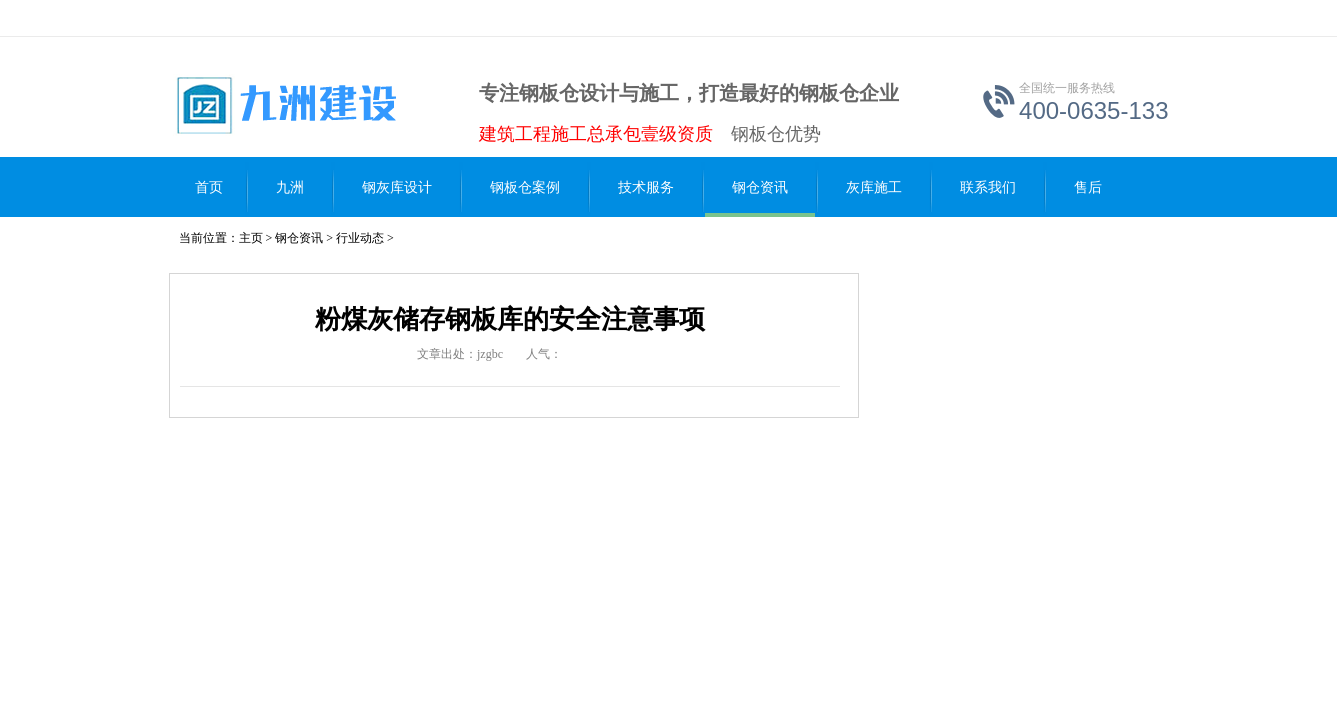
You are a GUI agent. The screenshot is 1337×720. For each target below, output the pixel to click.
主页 (251, 238)
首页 (209, 187)
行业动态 (360, 238)
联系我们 (988, 187)
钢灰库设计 (397, 187)
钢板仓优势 (776, 134)
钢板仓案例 (525, 187)
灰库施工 (874, 187)
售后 (1088, 187)
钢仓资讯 (760, 187)
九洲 (290, 187)
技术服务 (646, 187)
